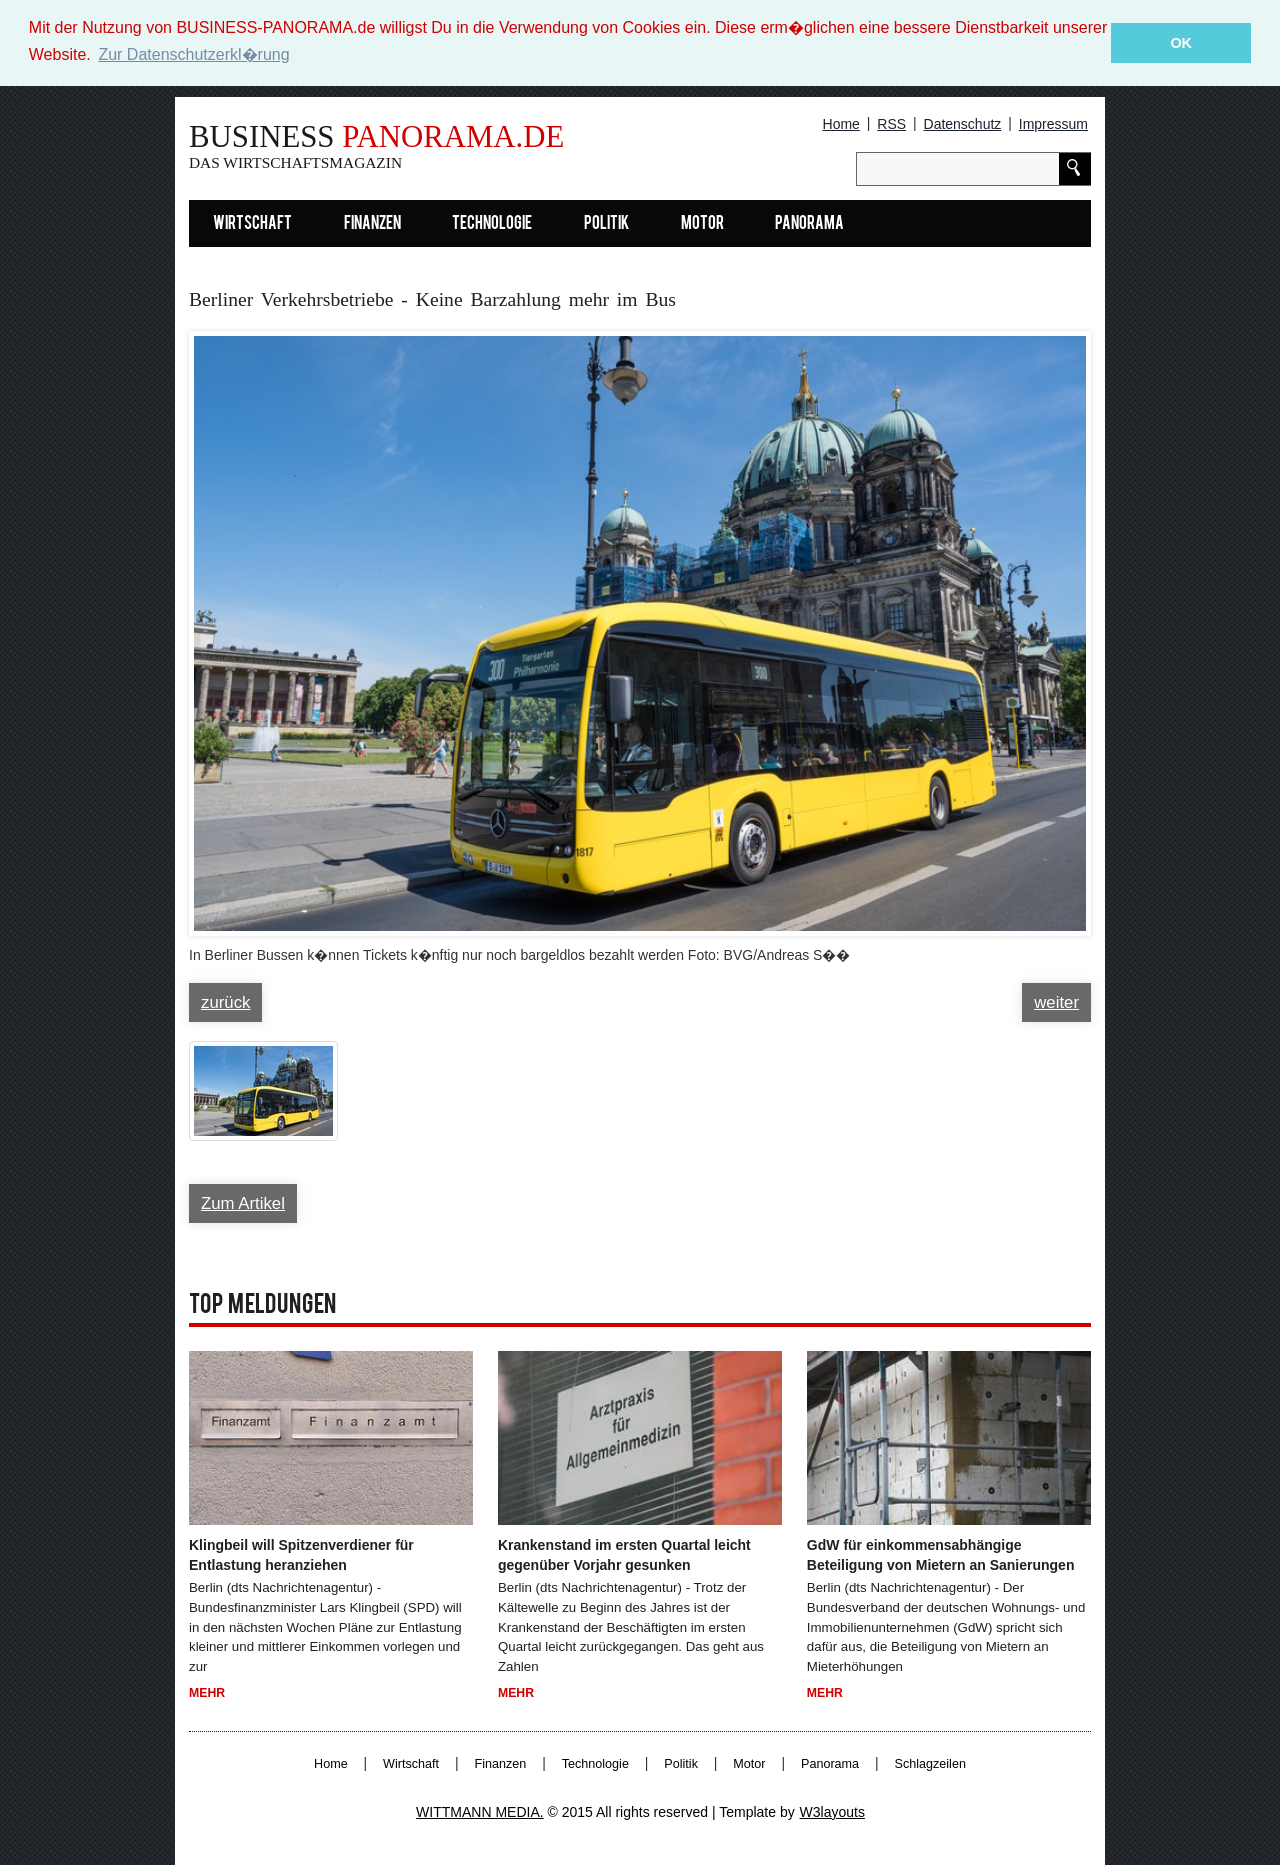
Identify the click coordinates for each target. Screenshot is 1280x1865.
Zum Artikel (243, 1202)
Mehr (207, 1692)
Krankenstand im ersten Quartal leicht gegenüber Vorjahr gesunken (624, 1554)
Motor (702, 223)
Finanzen (372, 223)
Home (841, 123)
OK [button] (1181, 43)
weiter (1056, 1001)
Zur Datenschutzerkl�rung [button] (193, 54)
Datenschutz (963, 123)
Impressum (1053, 123)
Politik (606, 223)
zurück (225, 1001)
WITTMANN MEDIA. (480, 1811)
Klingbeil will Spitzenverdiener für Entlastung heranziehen (301, 1554)
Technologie (492, 223)
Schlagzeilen (930, 1763)
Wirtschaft (252, 223)
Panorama (809, 223)
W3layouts (832, 1811)
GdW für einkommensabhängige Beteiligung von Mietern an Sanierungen (941, 1554)
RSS (891, 123)
